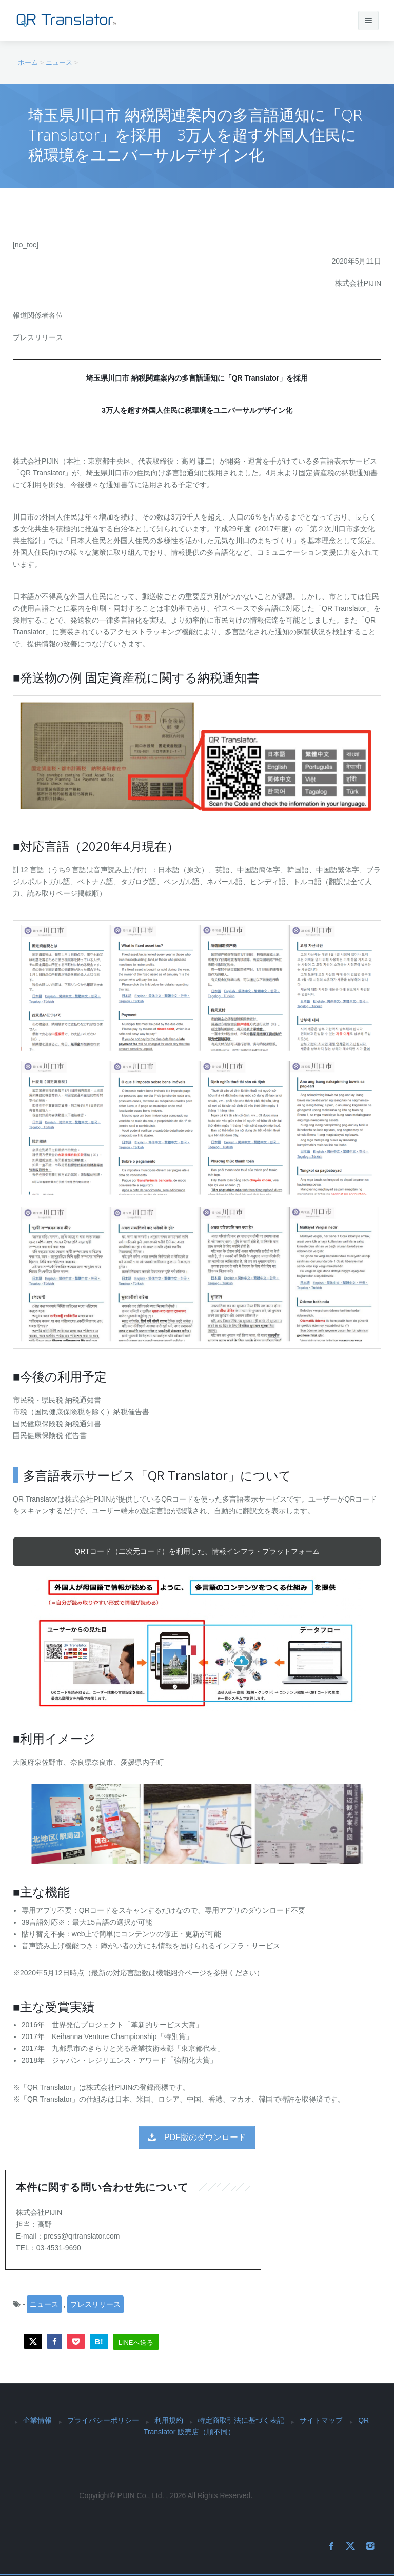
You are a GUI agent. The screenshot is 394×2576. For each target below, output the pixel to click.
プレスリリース (95, 2304)
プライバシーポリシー (103, 2420)
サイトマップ (321, 2420)
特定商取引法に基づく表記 (241, 2420)
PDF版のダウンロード (197, 2137)
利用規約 (168, 2420)
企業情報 (37, 2420)
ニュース (44, 2304)
